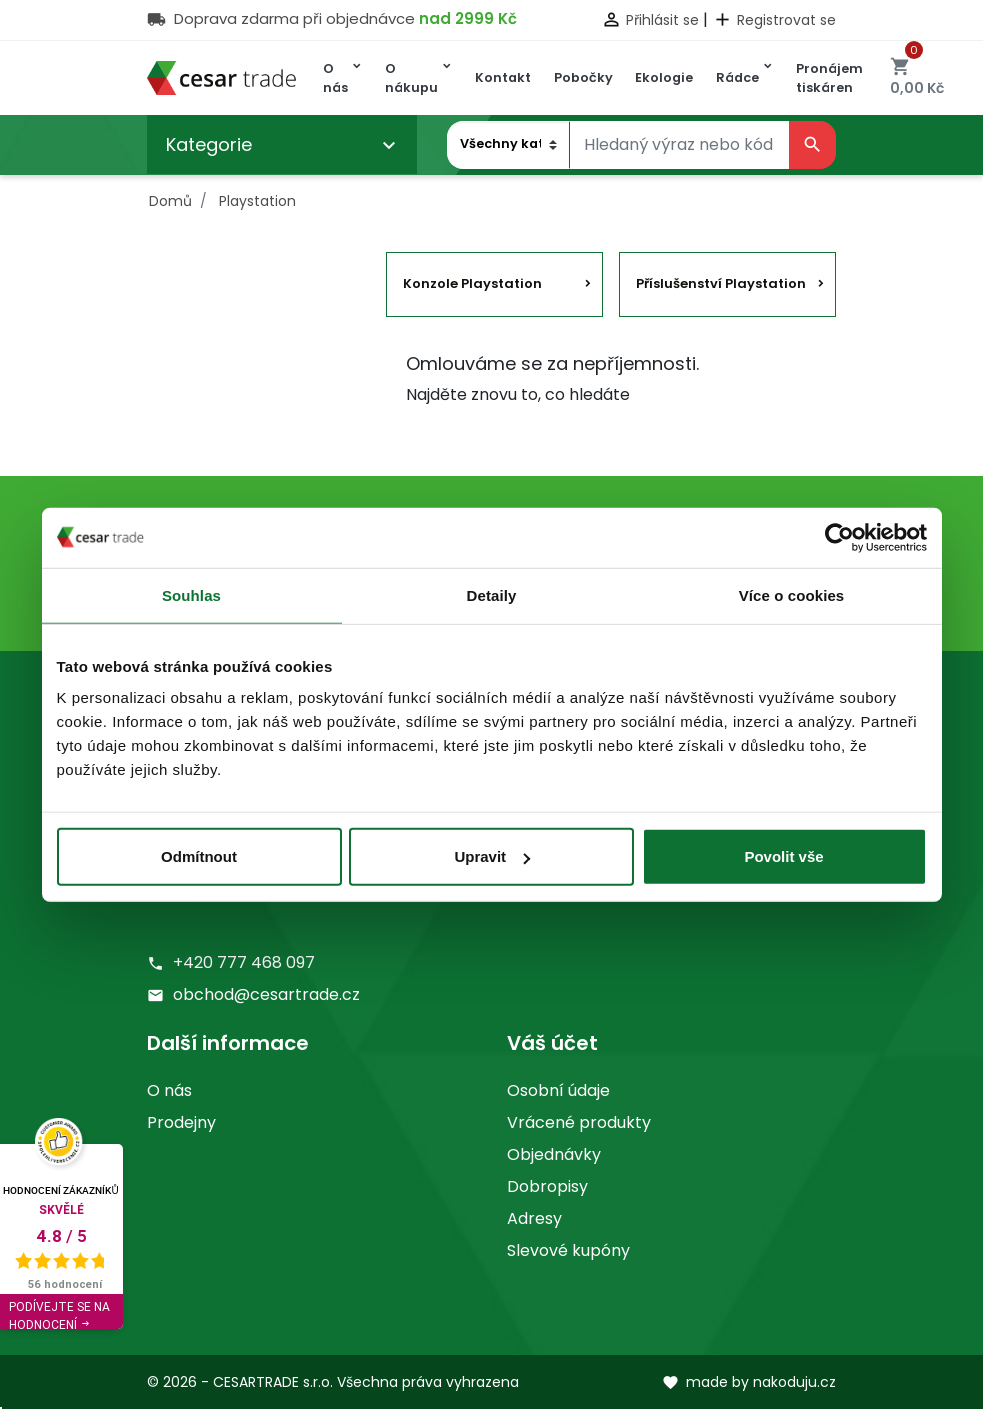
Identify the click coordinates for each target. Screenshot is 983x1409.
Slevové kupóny (568, 1250)
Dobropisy (547, 1186)
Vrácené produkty (579, 1122)
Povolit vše (783, 856)
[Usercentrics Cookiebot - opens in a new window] (839, 537)
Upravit (492, 856)
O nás (169, 1090)
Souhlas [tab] (191, 594)
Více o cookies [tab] (792, 594)
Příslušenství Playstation (721, 283)
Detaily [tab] (492, 594)
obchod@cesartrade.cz (266, 994)
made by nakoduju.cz (749, 1382)
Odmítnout (199, 856)
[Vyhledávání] (679, 145)
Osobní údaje (558, 1090)
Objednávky (554, 1154)
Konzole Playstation (472, 283)
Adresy (534, 1218)
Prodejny (181, 1122)
